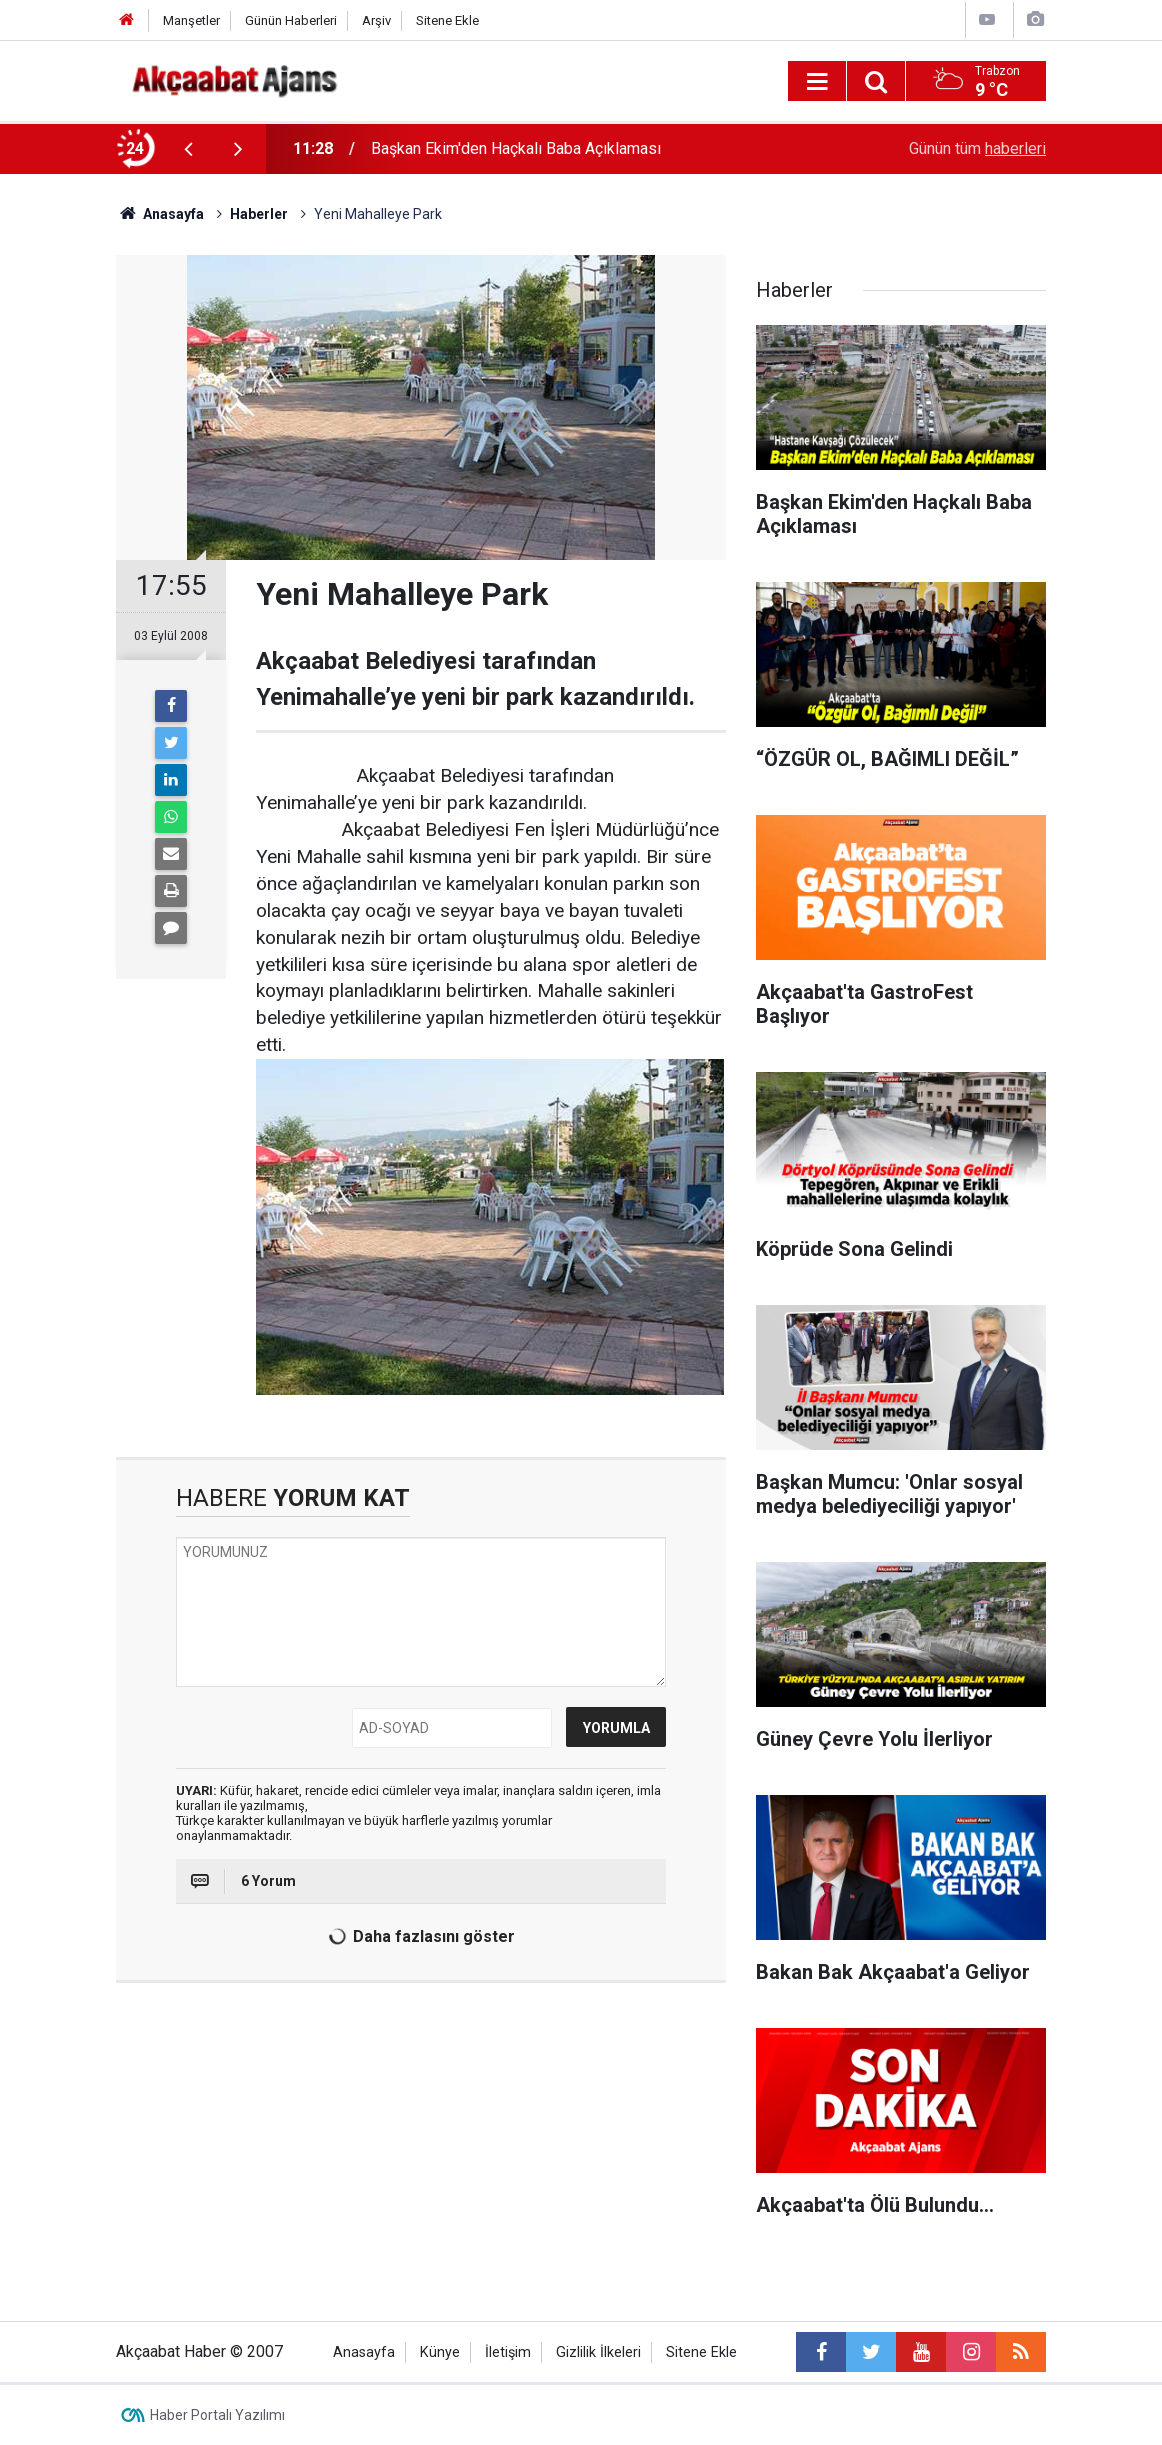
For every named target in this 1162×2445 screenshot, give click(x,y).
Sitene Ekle (447, 20)
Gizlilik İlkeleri (598, 2352)
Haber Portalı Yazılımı (217, 2415)
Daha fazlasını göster (418, 1937)
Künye (440, 2352)
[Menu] (817, 82)
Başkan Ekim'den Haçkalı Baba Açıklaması (516, 148)
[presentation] (188, 149)
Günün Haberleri (291, 20)
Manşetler (191, 20)
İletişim (508, 2352)
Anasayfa (364, 2352)
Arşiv (376, 20)
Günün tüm (977, 148)
